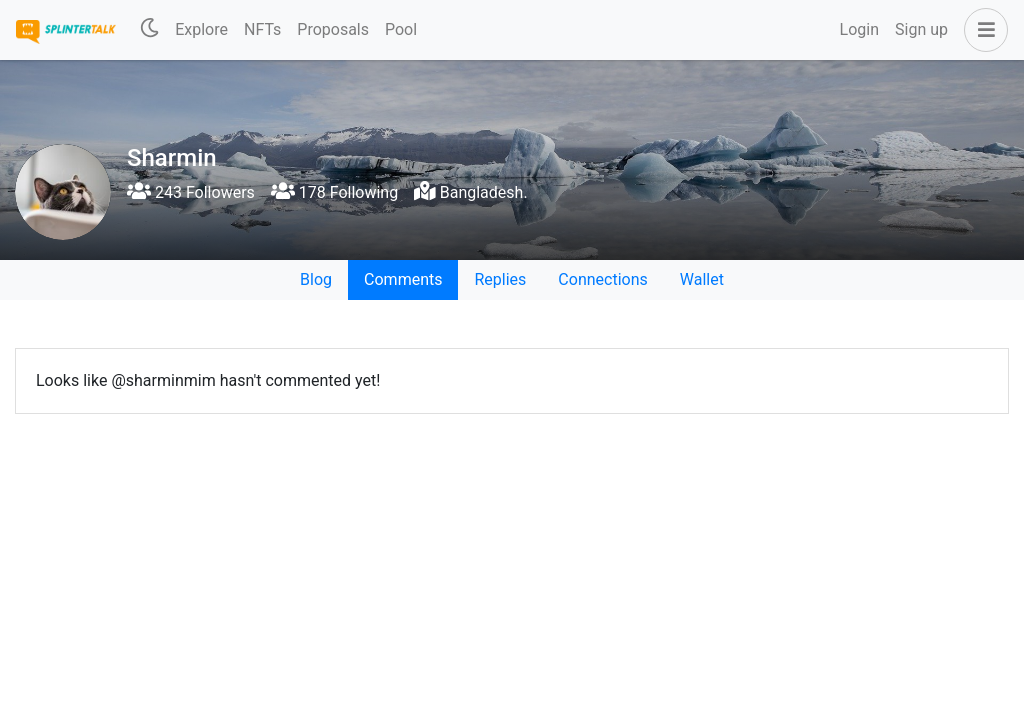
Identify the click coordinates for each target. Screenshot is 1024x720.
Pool (401, 29)
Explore (201, 29)
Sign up (921, 29)
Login (859, 29)
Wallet (702, 279)
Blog (316, 279)
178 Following (334, 192)
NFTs (262, 29)
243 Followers (191, 192)
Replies (500, 279)
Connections (602, 279)
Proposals (333, 29)
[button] (982, 30)
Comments (403, 279)
